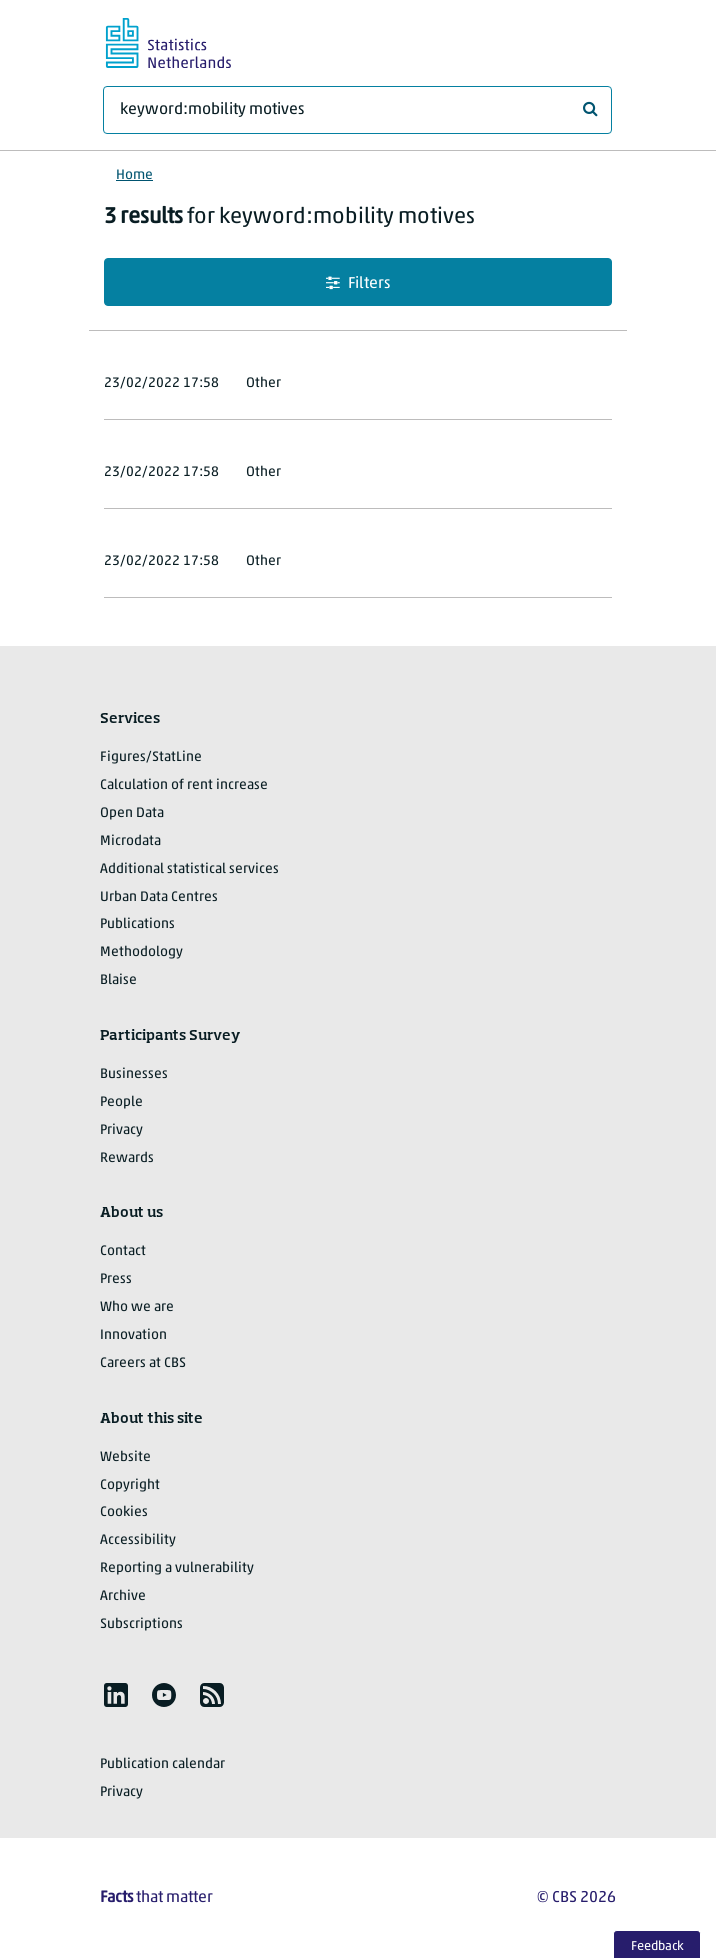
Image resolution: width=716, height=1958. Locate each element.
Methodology (141, 952)
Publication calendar (162, 1764)
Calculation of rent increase (184, 785)
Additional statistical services (189, 869)
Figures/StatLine (151, 757)
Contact (123, 1251)
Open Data (132, 813)
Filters (358, 283)
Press (116, 1279)
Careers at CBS (143, 1363)
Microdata (130, 841)
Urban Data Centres (159, 897)
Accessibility (138, 1540)
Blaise (118, 980)
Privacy (121, 1130)
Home (134, 175)
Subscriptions (141, 1624)
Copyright (130, 1485)
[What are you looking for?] (357, 110)
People (121, 1102)
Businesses (134, 1074)
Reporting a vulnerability (177, 1568)
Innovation (133, 1335)
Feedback (657, 1946)
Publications (137, 924)
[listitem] (116, 1695)
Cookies (124, 1512)
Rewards (127, 1158)
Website (125, 1457)
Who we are (137, 1307)
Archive (123, 1596)
